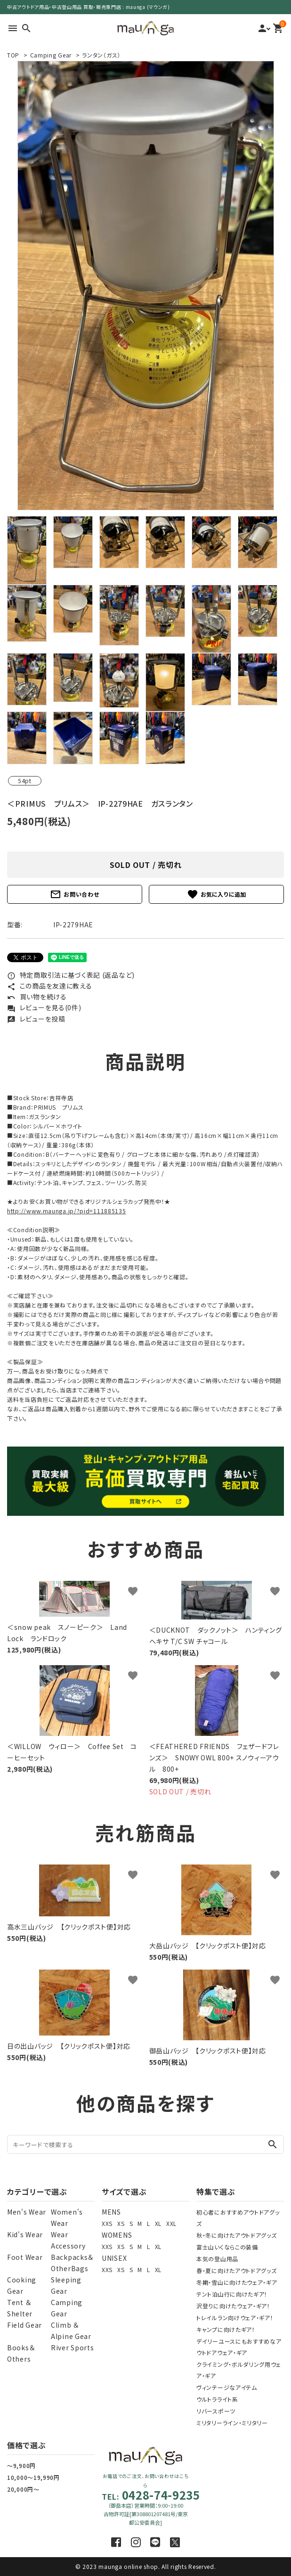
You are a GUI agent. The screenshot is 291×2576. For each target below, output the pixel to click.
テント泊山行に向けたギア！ (231, 2294)
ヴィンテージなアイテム (226, 2387)
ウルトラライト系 (217, 2399)
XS (120, 2223)
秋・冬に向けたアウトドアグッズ (236, 2235)
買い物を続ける (37, 996)
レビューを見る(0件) (44, 1007)
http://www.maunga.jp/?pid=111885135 (66, 1211)
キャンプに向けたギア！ (225, 2329)
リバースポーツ (215, 2411)
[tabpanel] (145, 285)
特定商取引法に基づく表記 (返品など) (71, 975)
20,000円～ (23, 2489)
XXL (171, 2223)
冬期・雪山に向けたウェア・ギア (236, 2282)
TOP (13, 55)
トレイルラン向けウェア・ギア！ (235, 2318)
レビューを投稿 (36, 1018)
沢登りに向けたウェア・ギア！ (233, 2306)
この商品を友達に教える (49, 985)
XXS (107, 2223)
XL (158, 2223)
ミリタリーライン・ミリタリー (232, 2423)
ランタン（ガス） (101, 55)
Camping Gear (51, 55)
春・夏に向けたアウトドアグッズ (236, 2270)
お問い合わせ (74, 894)
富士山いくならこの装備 (227, 2247)
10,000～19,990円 (33, 2477)
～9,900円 (21, 2466)
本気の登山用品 (217, 2259)
